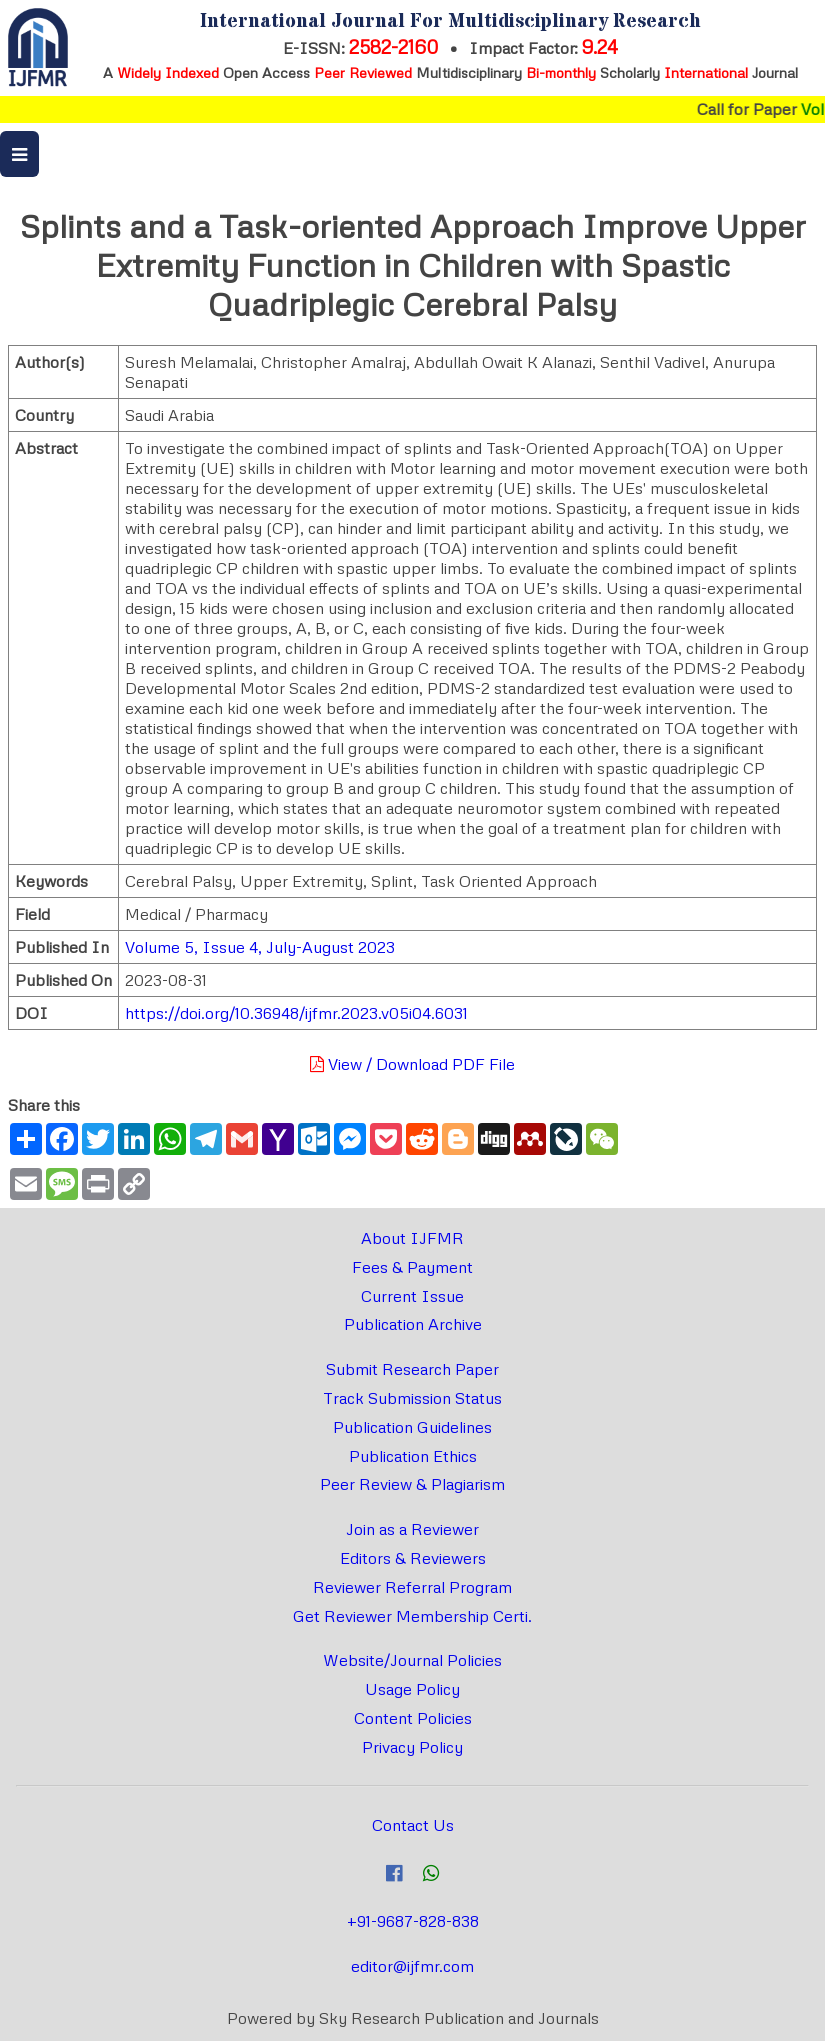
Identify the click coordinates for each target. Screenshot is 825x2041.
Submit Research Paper (412, 1369)
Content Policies (413, 1718)
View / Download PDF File (412, 1064)
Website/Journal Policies (412, 1660)
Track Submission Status (412, 1398)
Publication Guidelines (412, 1427)
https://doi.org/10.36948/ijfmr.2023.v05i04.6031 (296, 1013)
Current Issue (412, 1296)
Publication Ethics (413, 1456)
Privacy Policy (412, 1747)
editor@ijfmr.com (412, 1966)
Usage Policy (412, 1689)
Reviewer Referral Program (412, 1587)
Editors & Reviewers (413, 1558)
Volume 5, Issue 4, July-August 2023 (260, 947)
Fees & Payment (412, 1267)
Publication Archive (413, 1324)
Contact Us (413, 1825)
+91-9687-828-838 (413, 1921)
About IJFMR (412, 1238)
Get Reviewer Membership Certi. (412, 1616)
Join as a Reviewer (412, 1529)
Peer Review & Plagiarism (412, 1484)
